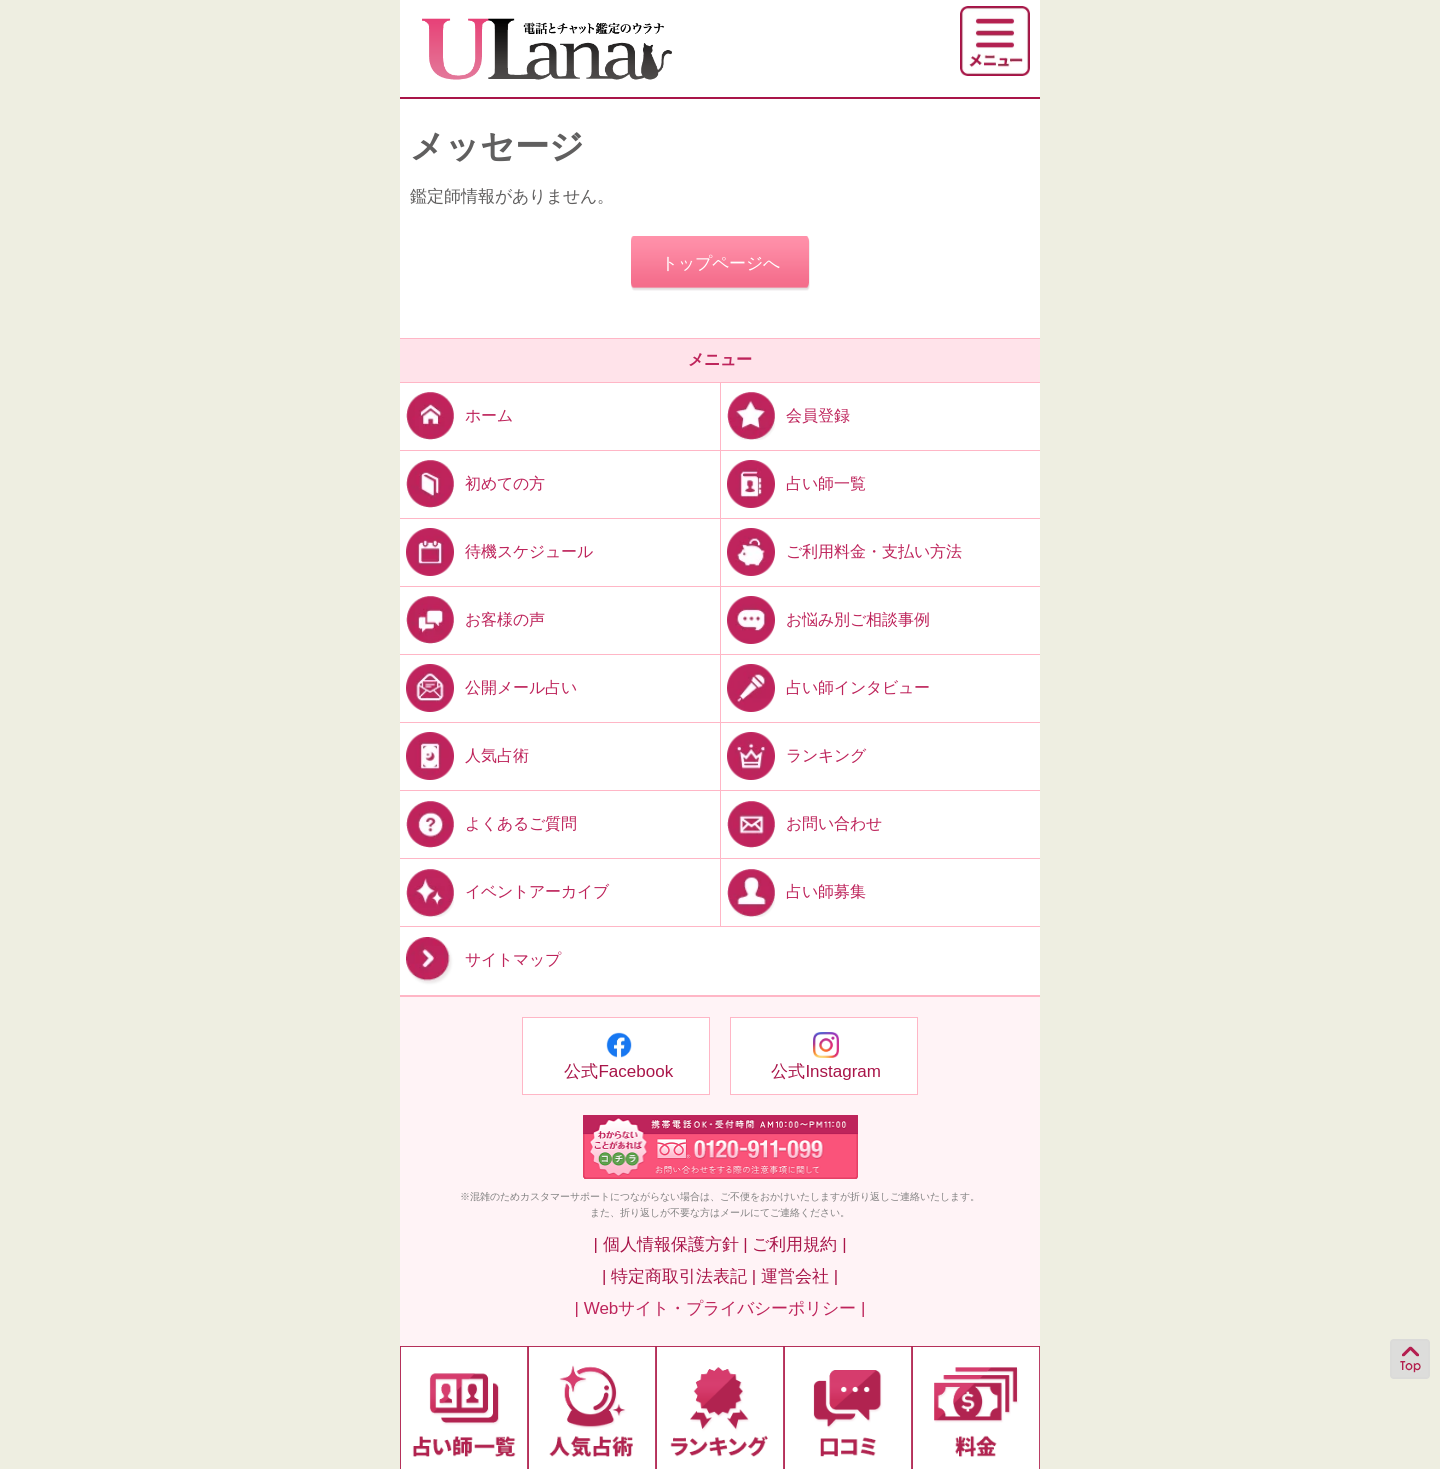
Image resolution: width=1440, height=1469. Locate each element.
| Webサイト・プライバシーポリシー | (720, 1308)
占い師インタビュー (825, 687)
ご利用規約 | (799, 1244)
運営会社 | (799, 1276)
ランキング (793, 755)
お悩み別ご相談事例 (825, 619)
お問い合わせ (801, 823)
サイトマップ (480, 960)
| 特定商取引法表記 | (679, 1276)
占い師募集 (793, 891)
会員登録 (785, 414)
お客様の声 (472, 619)
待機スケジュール (496, 550)
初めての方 (472, 482)
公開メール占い (488, 687)
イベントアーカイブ (504, 891)
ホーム (456, 414)
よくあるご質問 (488, 823)
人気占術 (464, 755)
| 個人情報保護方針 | (670, 1244)
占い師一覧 (793, 482)
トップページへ (720, 263)
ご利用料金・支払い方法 (841, 550)
